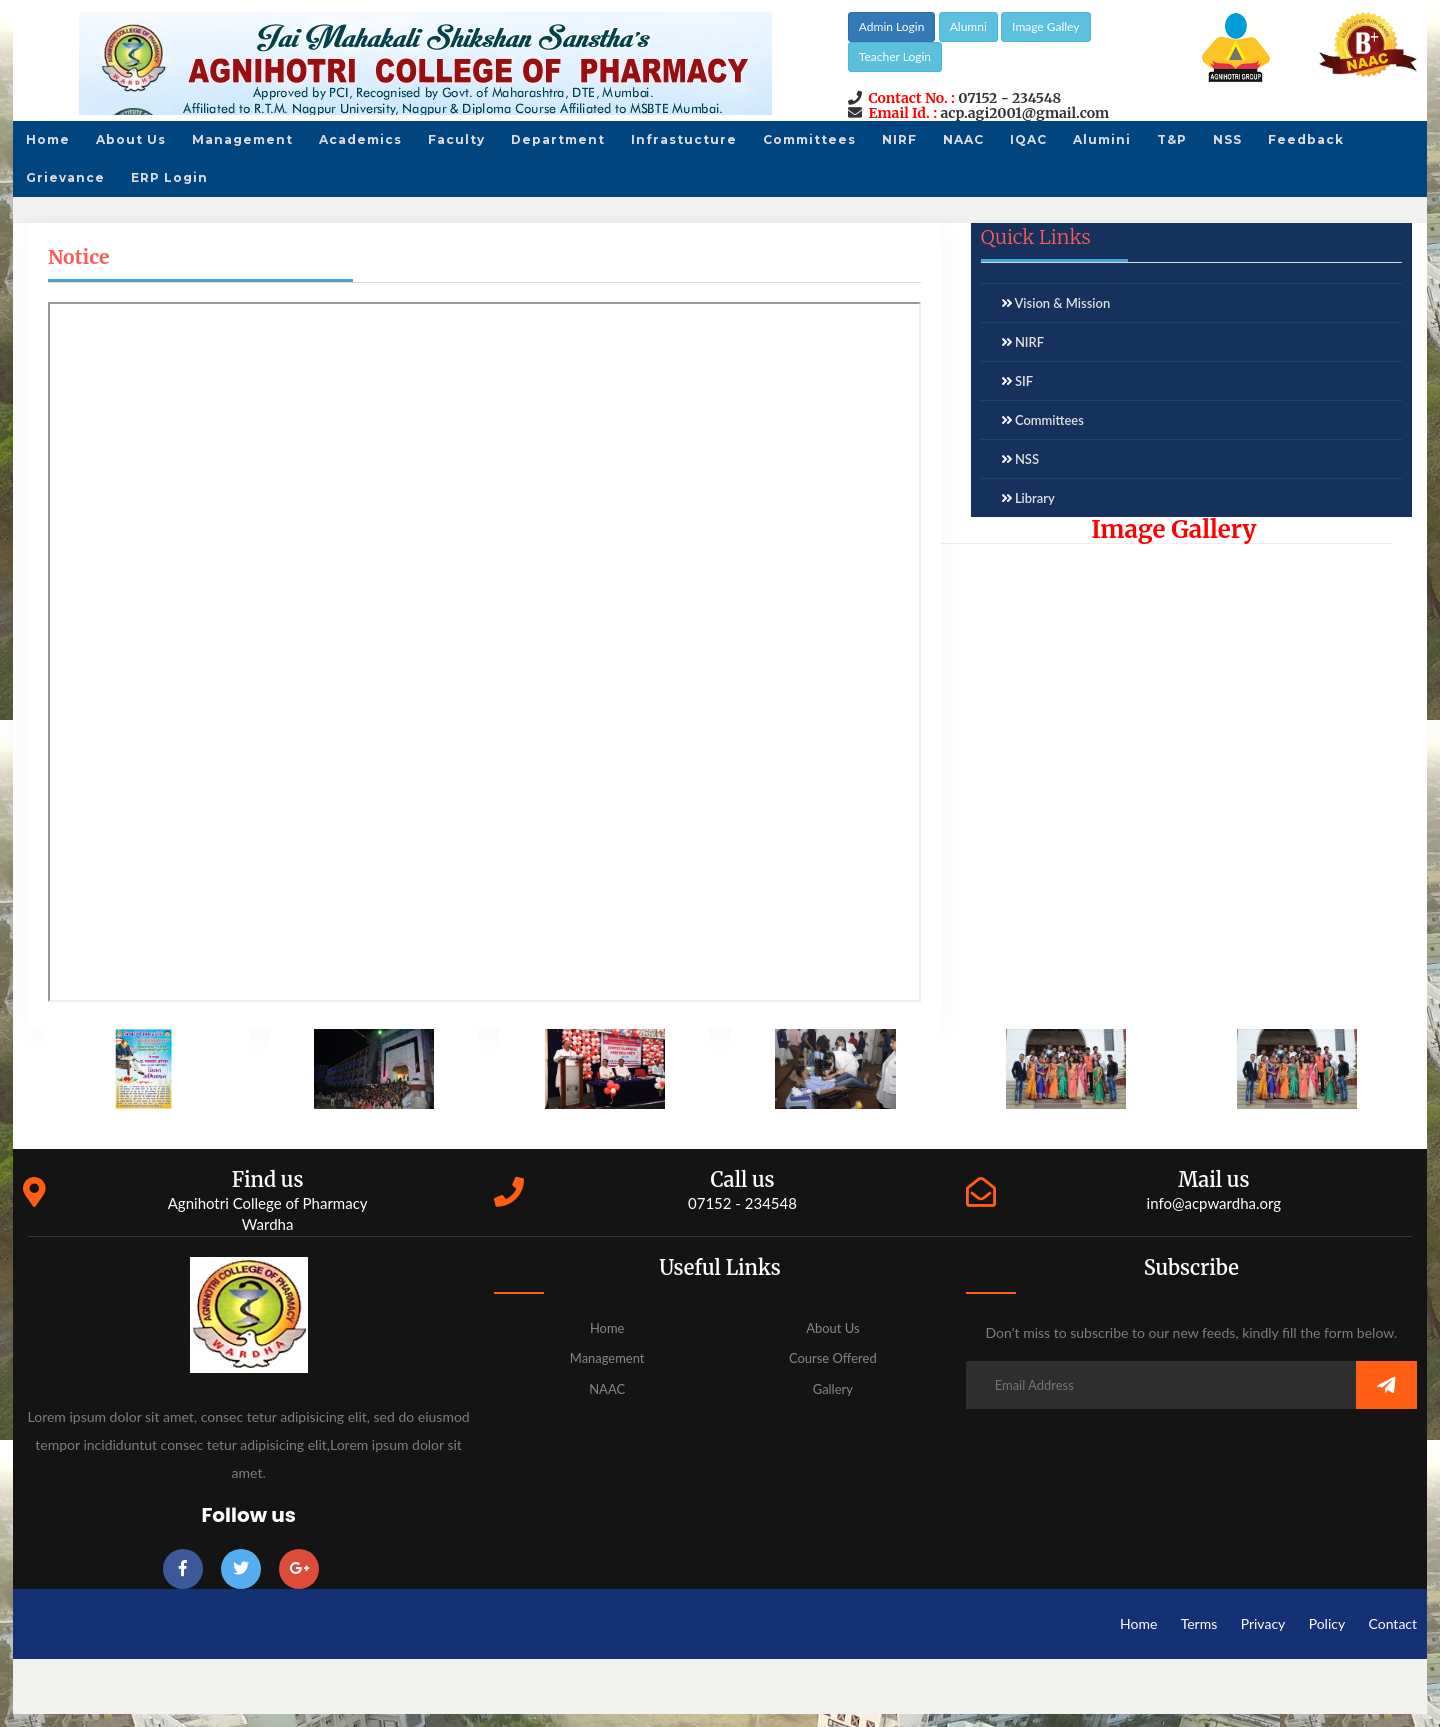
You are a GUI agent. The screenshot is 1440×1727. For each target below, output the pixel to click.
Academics (360, 139)
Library (1035, 498)
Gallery (833, 1389)
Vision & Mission (1062, 303)
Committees (809, 139)
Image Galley (1045, 26)
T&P (1172, 139)
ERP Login (169, 177)
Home (48, 139)
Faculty (456, 139)
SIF (1024, 381)
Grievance (65, 177)
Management (242, 139)
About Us (131, 139)
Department (558, 139)
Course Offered (833, 1358)
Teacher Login (895, 56)
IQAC (1028, 139)
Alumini (1102, 139)
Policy (1327, 1623)
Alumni (968, 26)
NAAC (963, 139)
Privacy (1263, 1623)
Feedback (1306, 139)
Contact (1393, 1623)
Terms (1199, 1623)
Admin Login (892, 26)
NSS (1227, 139)
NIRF (899, 139)
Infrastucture (684, 139)
